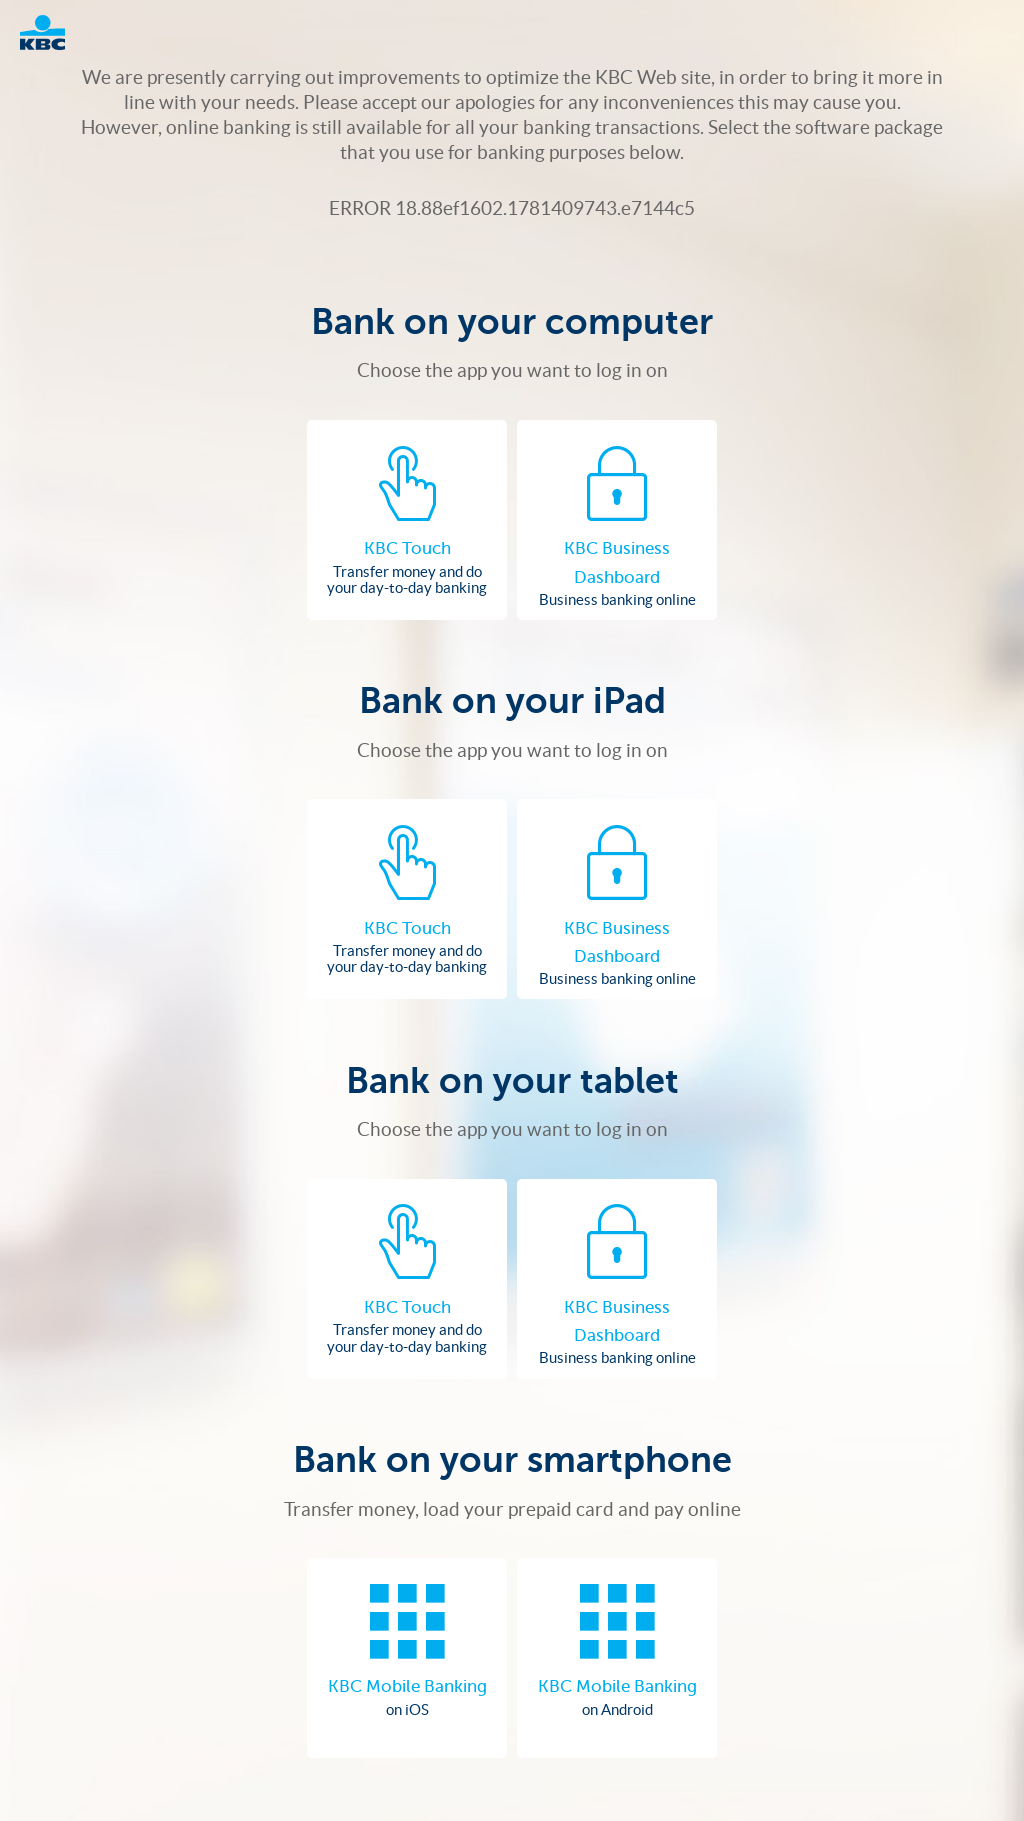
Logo (52, 32)
